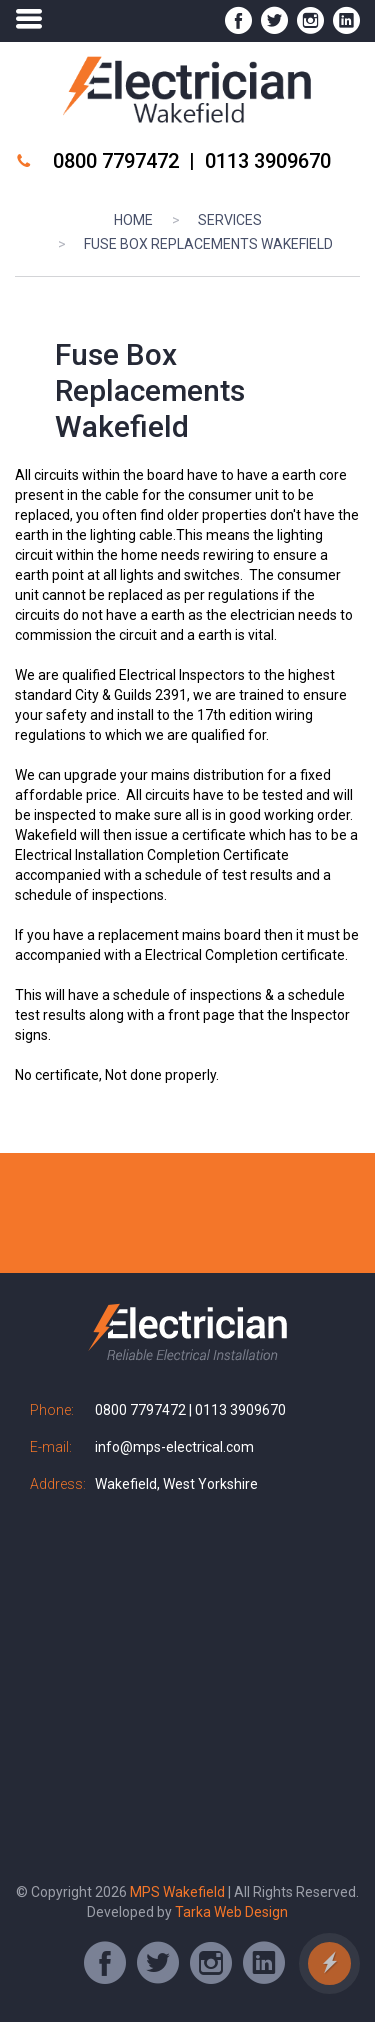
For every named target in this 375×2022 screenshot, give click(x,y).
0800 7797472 (116, 161)
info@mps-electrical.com (174, 1447)
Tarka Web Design (231, 1912)
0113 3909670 (268, 161)
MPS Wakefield (179, 1892)
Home (133, 220)
